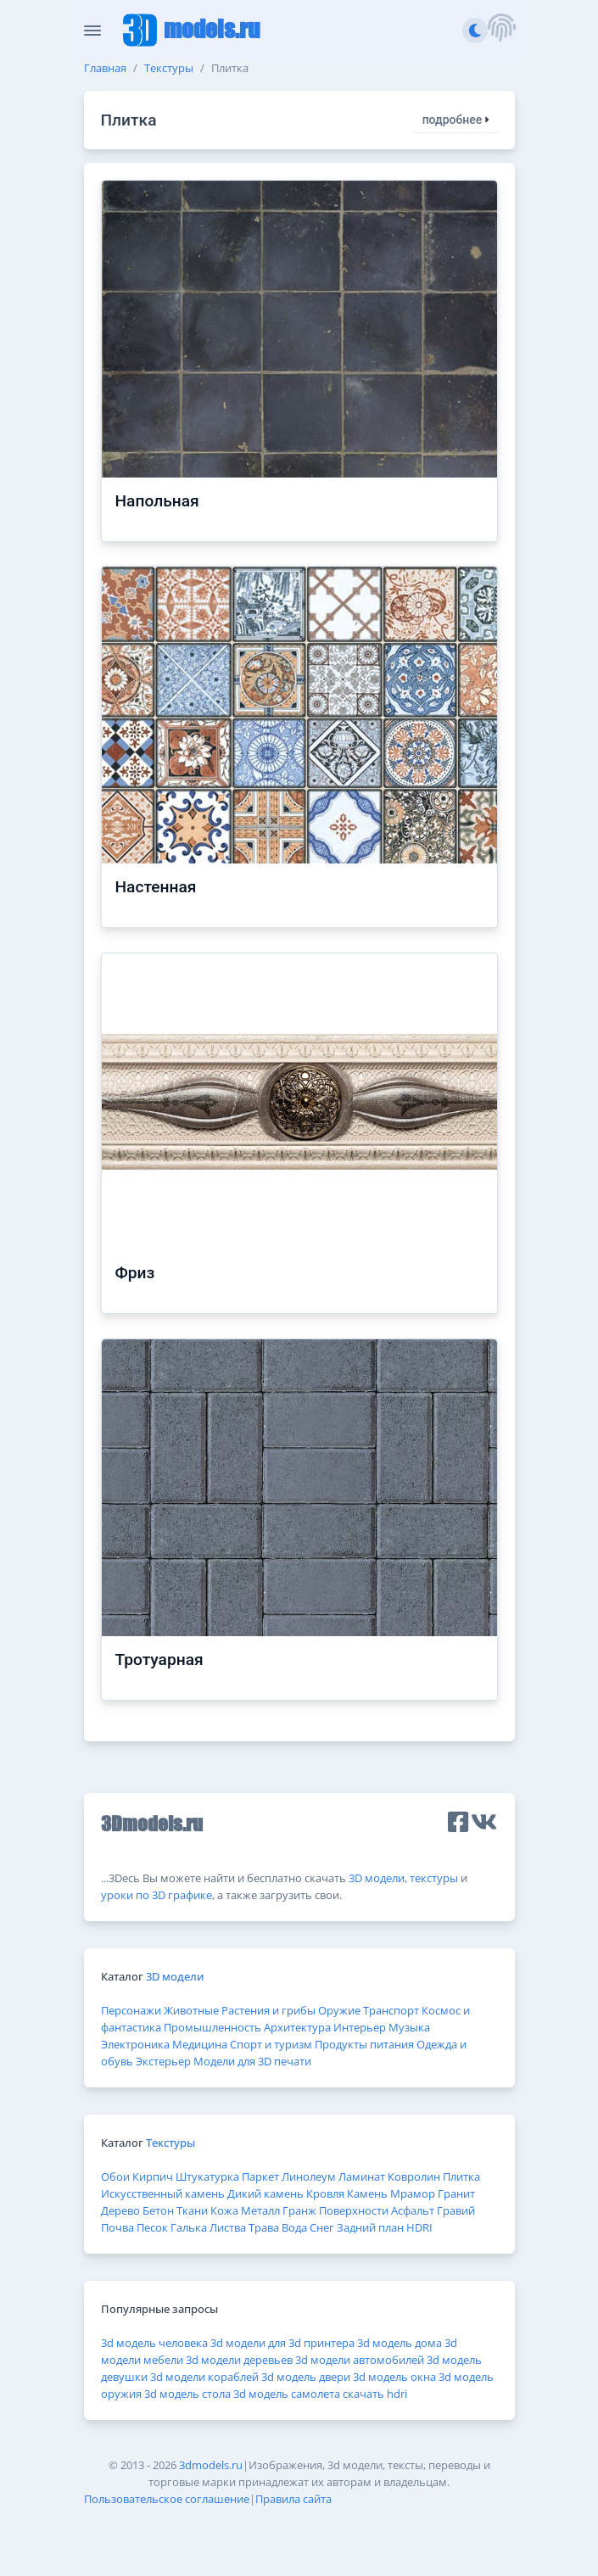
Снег (322, 2227)
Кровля (325, 2193)
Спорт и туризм (271, 2044)
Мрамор (412, 2193)
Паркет (260, 2176)
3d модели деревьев (239, 2359)
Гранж (299, 2210)
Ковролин (414, 2176)
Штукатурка (207, 2176)
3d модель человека (154, 2342)
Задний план (370, 2227)
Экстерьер (163, 2061)
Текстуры (168, 67)
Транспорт (391, 2010)
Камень (367, 2193)
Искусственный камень (163, 2193)
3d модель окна (394, 2376)
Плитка (461, 2176)
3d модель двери (305, 2376)
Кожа (224, 2210)
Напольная (157, 500)
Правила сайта (293, 2498)
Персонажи (131, 2010)
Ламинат (361, 2176)
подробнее (456, 119)
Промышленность (212, 2027)
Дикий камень (265, 2193)
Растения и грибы (268, 2010)
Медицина (199, 2044)
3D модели (377, 1878)
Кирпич (152, 2176)
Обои (115, 2176)
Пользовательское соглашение (166, 2498)
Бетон (158, 2210)
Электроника (135, 2044)
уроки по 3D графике (156, 1895)
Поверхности (353, 2210)
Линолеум (309, 2176)
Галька (188, 2227)
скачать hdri (375, 2393)
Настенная (156, 886)
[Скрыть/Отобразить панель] (92, 30)
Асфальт (412, 2210)
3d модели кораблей (204, 2376)
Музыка (409, 2027)
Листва (228, 2227)
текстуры (434, 1878)
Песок (152, 2227)
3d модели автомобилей (359, 2359)
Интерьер (359, 2027)
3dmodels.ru (211, 2465)
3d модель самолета (286, 2393)
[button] (501, 30)
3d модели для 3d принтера (282, 2342)
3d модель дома (399, 2342)
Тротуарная (159, 1659)
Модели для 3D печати (252, 2061)
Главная (105, 67)
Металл (260, 2210)
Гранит (456, 2193)
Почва (117, 2227)
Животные (191, 2010)
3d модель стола (187, 2393)
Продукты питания (364, 2044)
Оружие (339, 2010)
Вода (294, 2227)
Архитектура (297, 2027)
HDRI (419, 2227)
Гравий (456, 2210)
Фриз (135, 1272)
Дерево (120, 2210)
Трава (264, 2227)
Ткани (192, 2210)
